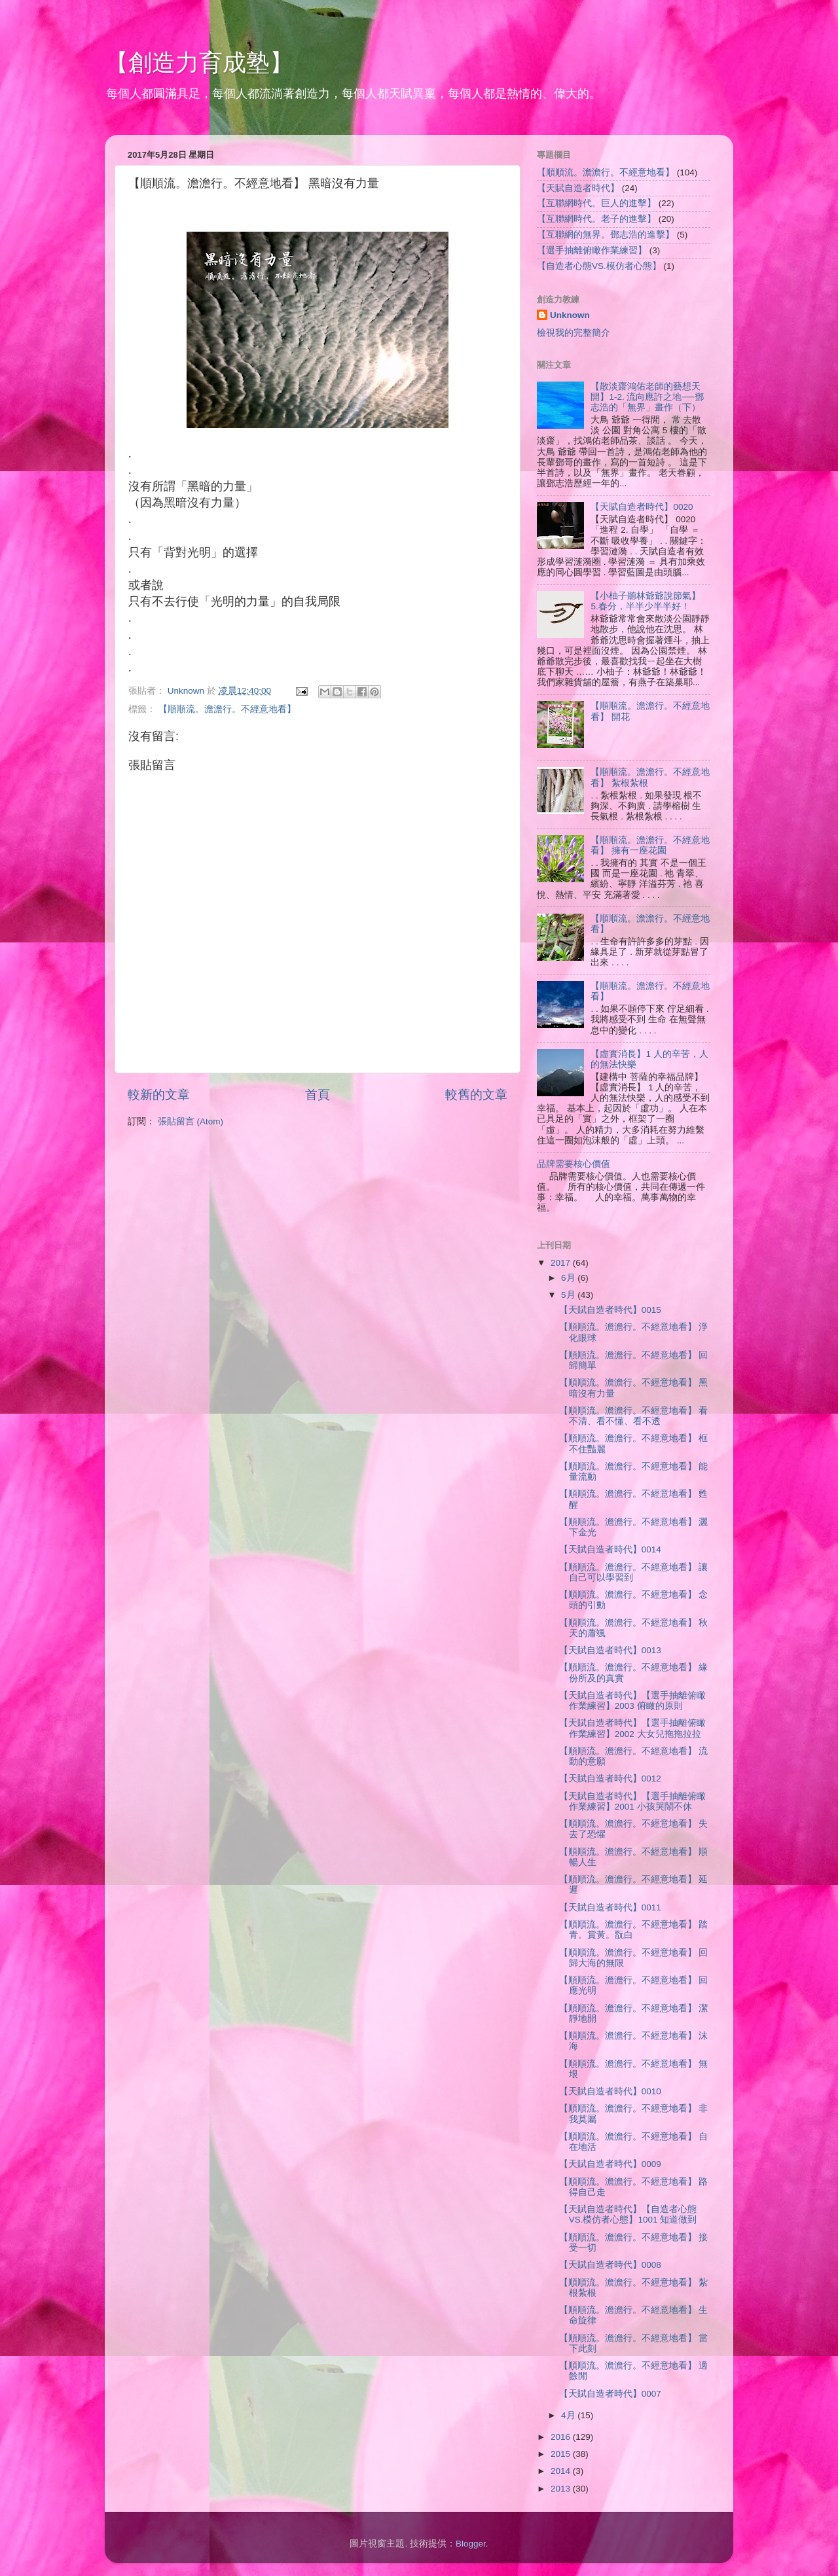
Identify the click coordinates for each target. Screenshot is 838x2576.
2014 (562, 2471)
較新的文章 (159, 1094)
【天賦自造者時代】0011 (610, 1907)
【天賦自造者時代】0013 (610, 1650)
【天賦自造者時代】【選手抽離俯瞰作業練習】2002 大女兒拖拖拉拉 (632, 1728)
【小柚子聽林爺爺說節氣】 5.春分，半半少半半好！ (646, 601)
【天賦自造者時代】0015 (610, 1310)
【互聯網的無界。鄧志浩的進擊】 (605, 235)
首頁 (317, 1094)
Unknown (570, 315)
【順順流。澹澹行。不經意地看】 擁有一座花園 (650, 845)
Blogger (471, 2544)
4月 (569, 2415)
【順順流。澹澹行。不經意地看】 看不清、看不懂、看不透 (633, 1416)
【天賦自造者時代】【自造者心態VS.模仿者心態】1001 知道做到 (628, 2214)
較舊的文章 (476, 1094)
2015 (562, 2454)
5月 (569, 1295)
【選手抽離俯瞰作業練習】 (592, 250)
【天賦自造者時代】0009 (610, 2164)
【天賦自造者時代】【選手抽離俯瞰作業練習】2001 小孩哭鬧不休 (632, 1801)
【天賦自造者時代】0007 (610, 2394)
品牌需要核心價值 (573, 1164)
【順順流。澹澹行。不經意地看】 (227, 709)
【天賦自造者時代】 (578, 188)
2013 (562, 2489)
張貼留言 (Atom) (190, 1121)
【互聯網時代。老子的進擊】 (596, 219)
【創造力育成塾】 (199, 62)
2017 (562, 1263)
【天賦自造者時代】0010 (610, 2091)
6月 (569, 1278)
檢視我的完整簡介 (573, 333)
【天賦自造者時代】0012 (610, 1778)
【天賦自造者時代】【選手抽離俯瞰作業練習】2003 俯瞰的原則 (632, 1700)
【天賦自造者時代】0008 (610, 2265)
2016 (562, 2437)
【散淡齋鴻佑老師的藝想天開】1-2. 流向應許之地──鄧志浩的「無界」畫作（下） (647, 397)
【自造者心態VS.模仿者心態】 (599, 266)
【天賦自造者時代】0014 (610, 1549)
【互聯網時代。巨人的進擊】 (596, 203)
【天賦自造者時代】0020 (642, 507)
